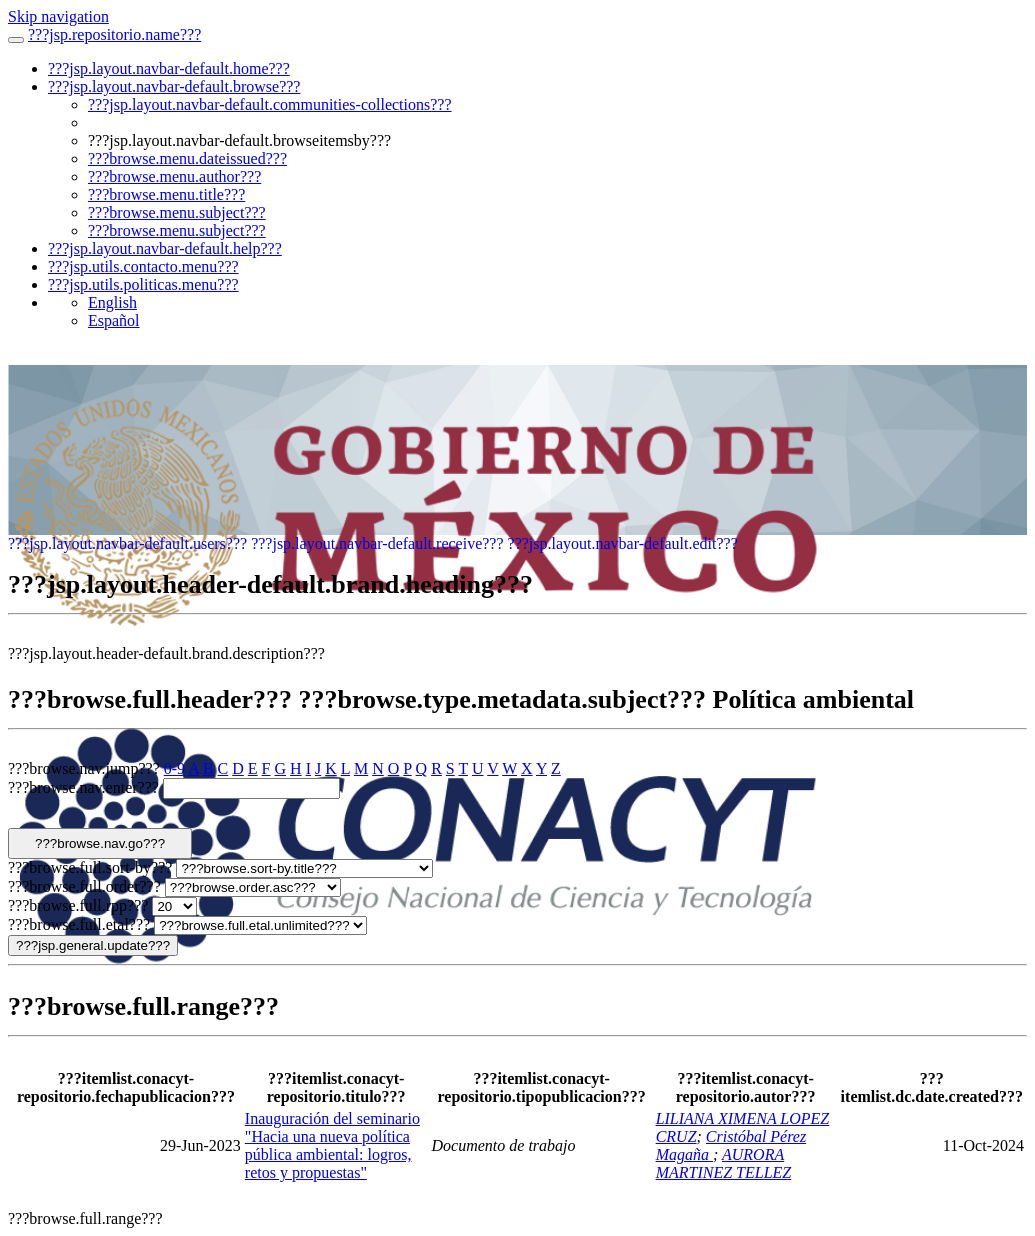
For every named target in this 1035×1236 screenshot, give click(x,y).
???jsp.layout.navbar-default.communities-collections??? (270, 104)
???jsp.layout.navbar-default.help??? (165, 248)
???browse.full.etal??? (79, 924)
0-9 (174, 768)
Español (114, 320)
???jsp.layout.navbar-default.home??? (169, 68)
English (112, 302)
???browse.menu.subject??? (177, 212)
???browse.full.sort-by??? (90, 867)
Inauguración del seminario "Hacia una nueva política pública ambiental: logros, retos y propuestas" (332, 1145)
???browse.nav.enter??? (83, 787)
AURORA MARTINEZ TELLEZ (724, 1163)
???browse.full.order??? (84, 886)
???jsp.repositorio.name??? (114, 34)
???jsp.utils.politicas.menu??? (143, 284)
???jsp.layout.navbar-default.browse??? (174, 86)
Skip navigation (58, 16)
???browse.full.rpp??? (78, 905)
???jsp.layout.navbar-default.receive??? (377, 543)
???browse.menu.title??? (166, 194)
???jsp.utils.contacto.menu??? (143, 266)
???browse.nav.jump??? (84, 768)
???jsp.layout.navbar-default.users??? (127, 543)
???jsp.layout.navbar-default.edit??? (623, 543)
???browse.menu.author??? (174, 176)
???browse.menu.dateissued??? (187, 158)
